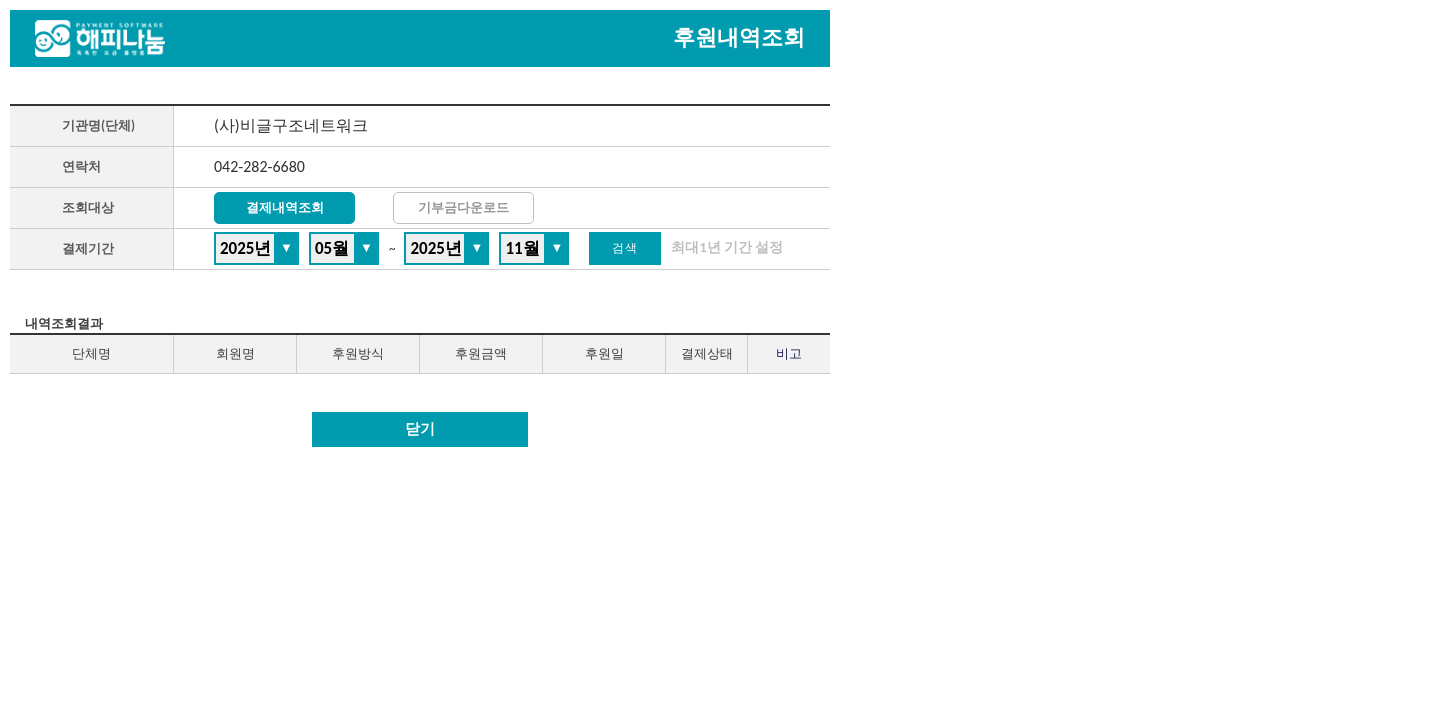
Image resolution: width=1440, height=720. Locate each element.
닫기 (420, 429)
